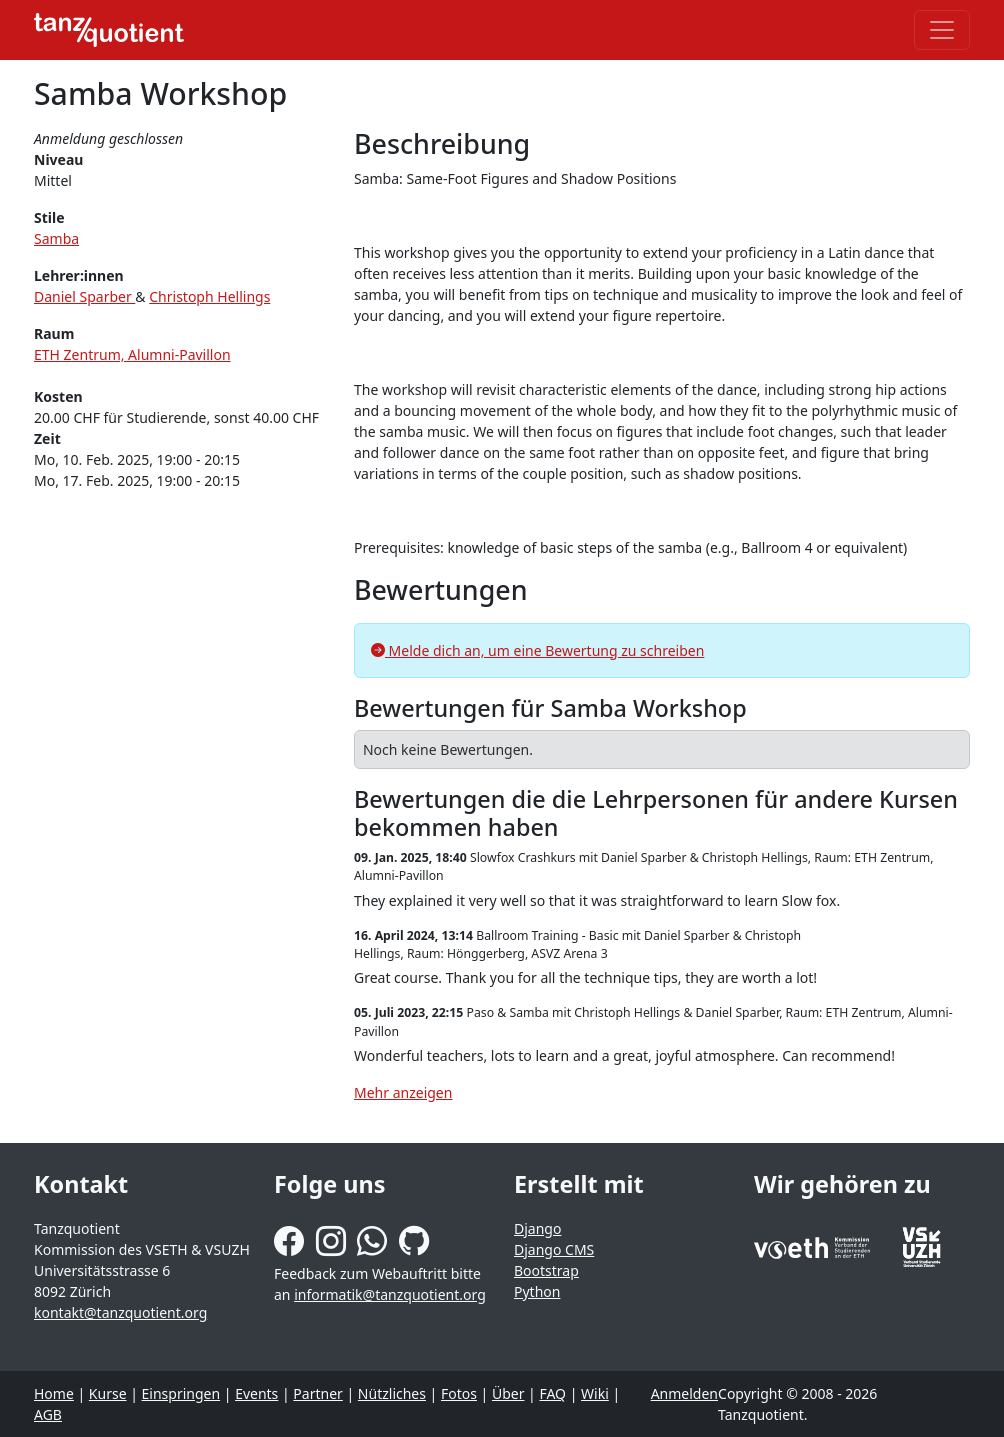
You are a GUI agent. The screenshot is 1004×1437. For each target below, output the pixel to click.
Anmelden (684, 1393)
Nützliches (392, 1393)
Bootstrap (546, 1270)
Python (537, 1291)
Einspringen (181, 1393)
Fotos (459, 1393)
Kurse (108, 1393)
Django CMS (554, 1249)
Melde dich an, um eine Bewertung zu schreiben (537, 650)
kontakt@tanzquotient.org (120, 1312)
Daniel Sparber (84, 296)
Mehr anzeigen (403, 1092)
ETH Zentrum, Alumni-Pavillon (132, 354)
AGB (48, 1414)
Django (537, 1228)
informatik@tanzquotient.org (390, 1294)
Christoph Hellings (209, 296)
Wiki (595, 1393)
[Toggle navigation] (942, 30)
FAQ (552, 1393)
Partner (318, 1393)
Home (54, 1393)
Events (256, 1393)
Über (508, 1393)
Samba (56, 238)
